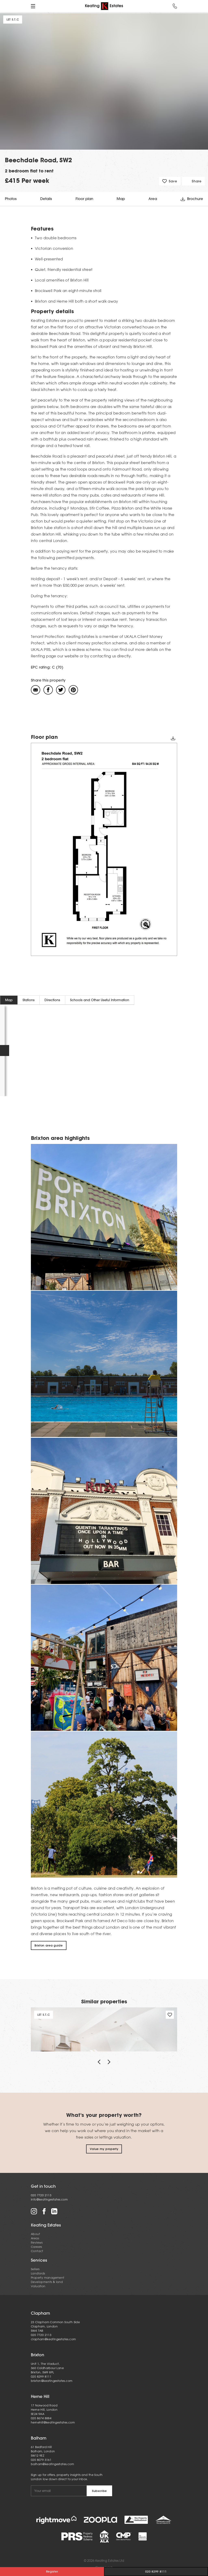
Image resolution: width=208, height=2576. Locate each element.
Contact (37, 2207)
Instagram (34, 2167)
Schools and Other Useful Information (99, 861)
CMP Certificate (104, 2552)
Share (197, 42)
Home (104, 6)
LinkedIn (54, 2167)
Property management (47, 2233)
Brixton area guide (49, 1807)
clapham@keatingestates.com (53, 2295)
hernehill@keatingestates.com (53, 2378)
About (35, 2190)
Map (121, 60)
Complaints (104, 2523)
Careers (36, 2203)
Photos (11, 60)
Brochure (195, 60)
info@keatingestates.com (49, 2155)
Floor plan (84, 60)
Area (152, 60)
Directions (52, 861)
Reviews (37, 2198)
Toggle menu (33, 6)
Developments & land (47, 2238)
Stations (29, 861)
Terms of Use (104, 2545)
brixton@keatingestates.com (51, 2337)
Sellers (35, 2225)
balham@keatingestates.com (52, 2420)
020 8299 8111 (156, 2571)
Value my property (104, 2104)
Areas (35, 2194)
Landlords (38, 2229)
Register (52, 2571)
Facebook (44, 2167)
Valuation (38, 2242)
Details (46, 60)
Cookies (104, 2538)
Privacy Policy (104, 2531)
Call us (175, 6)
